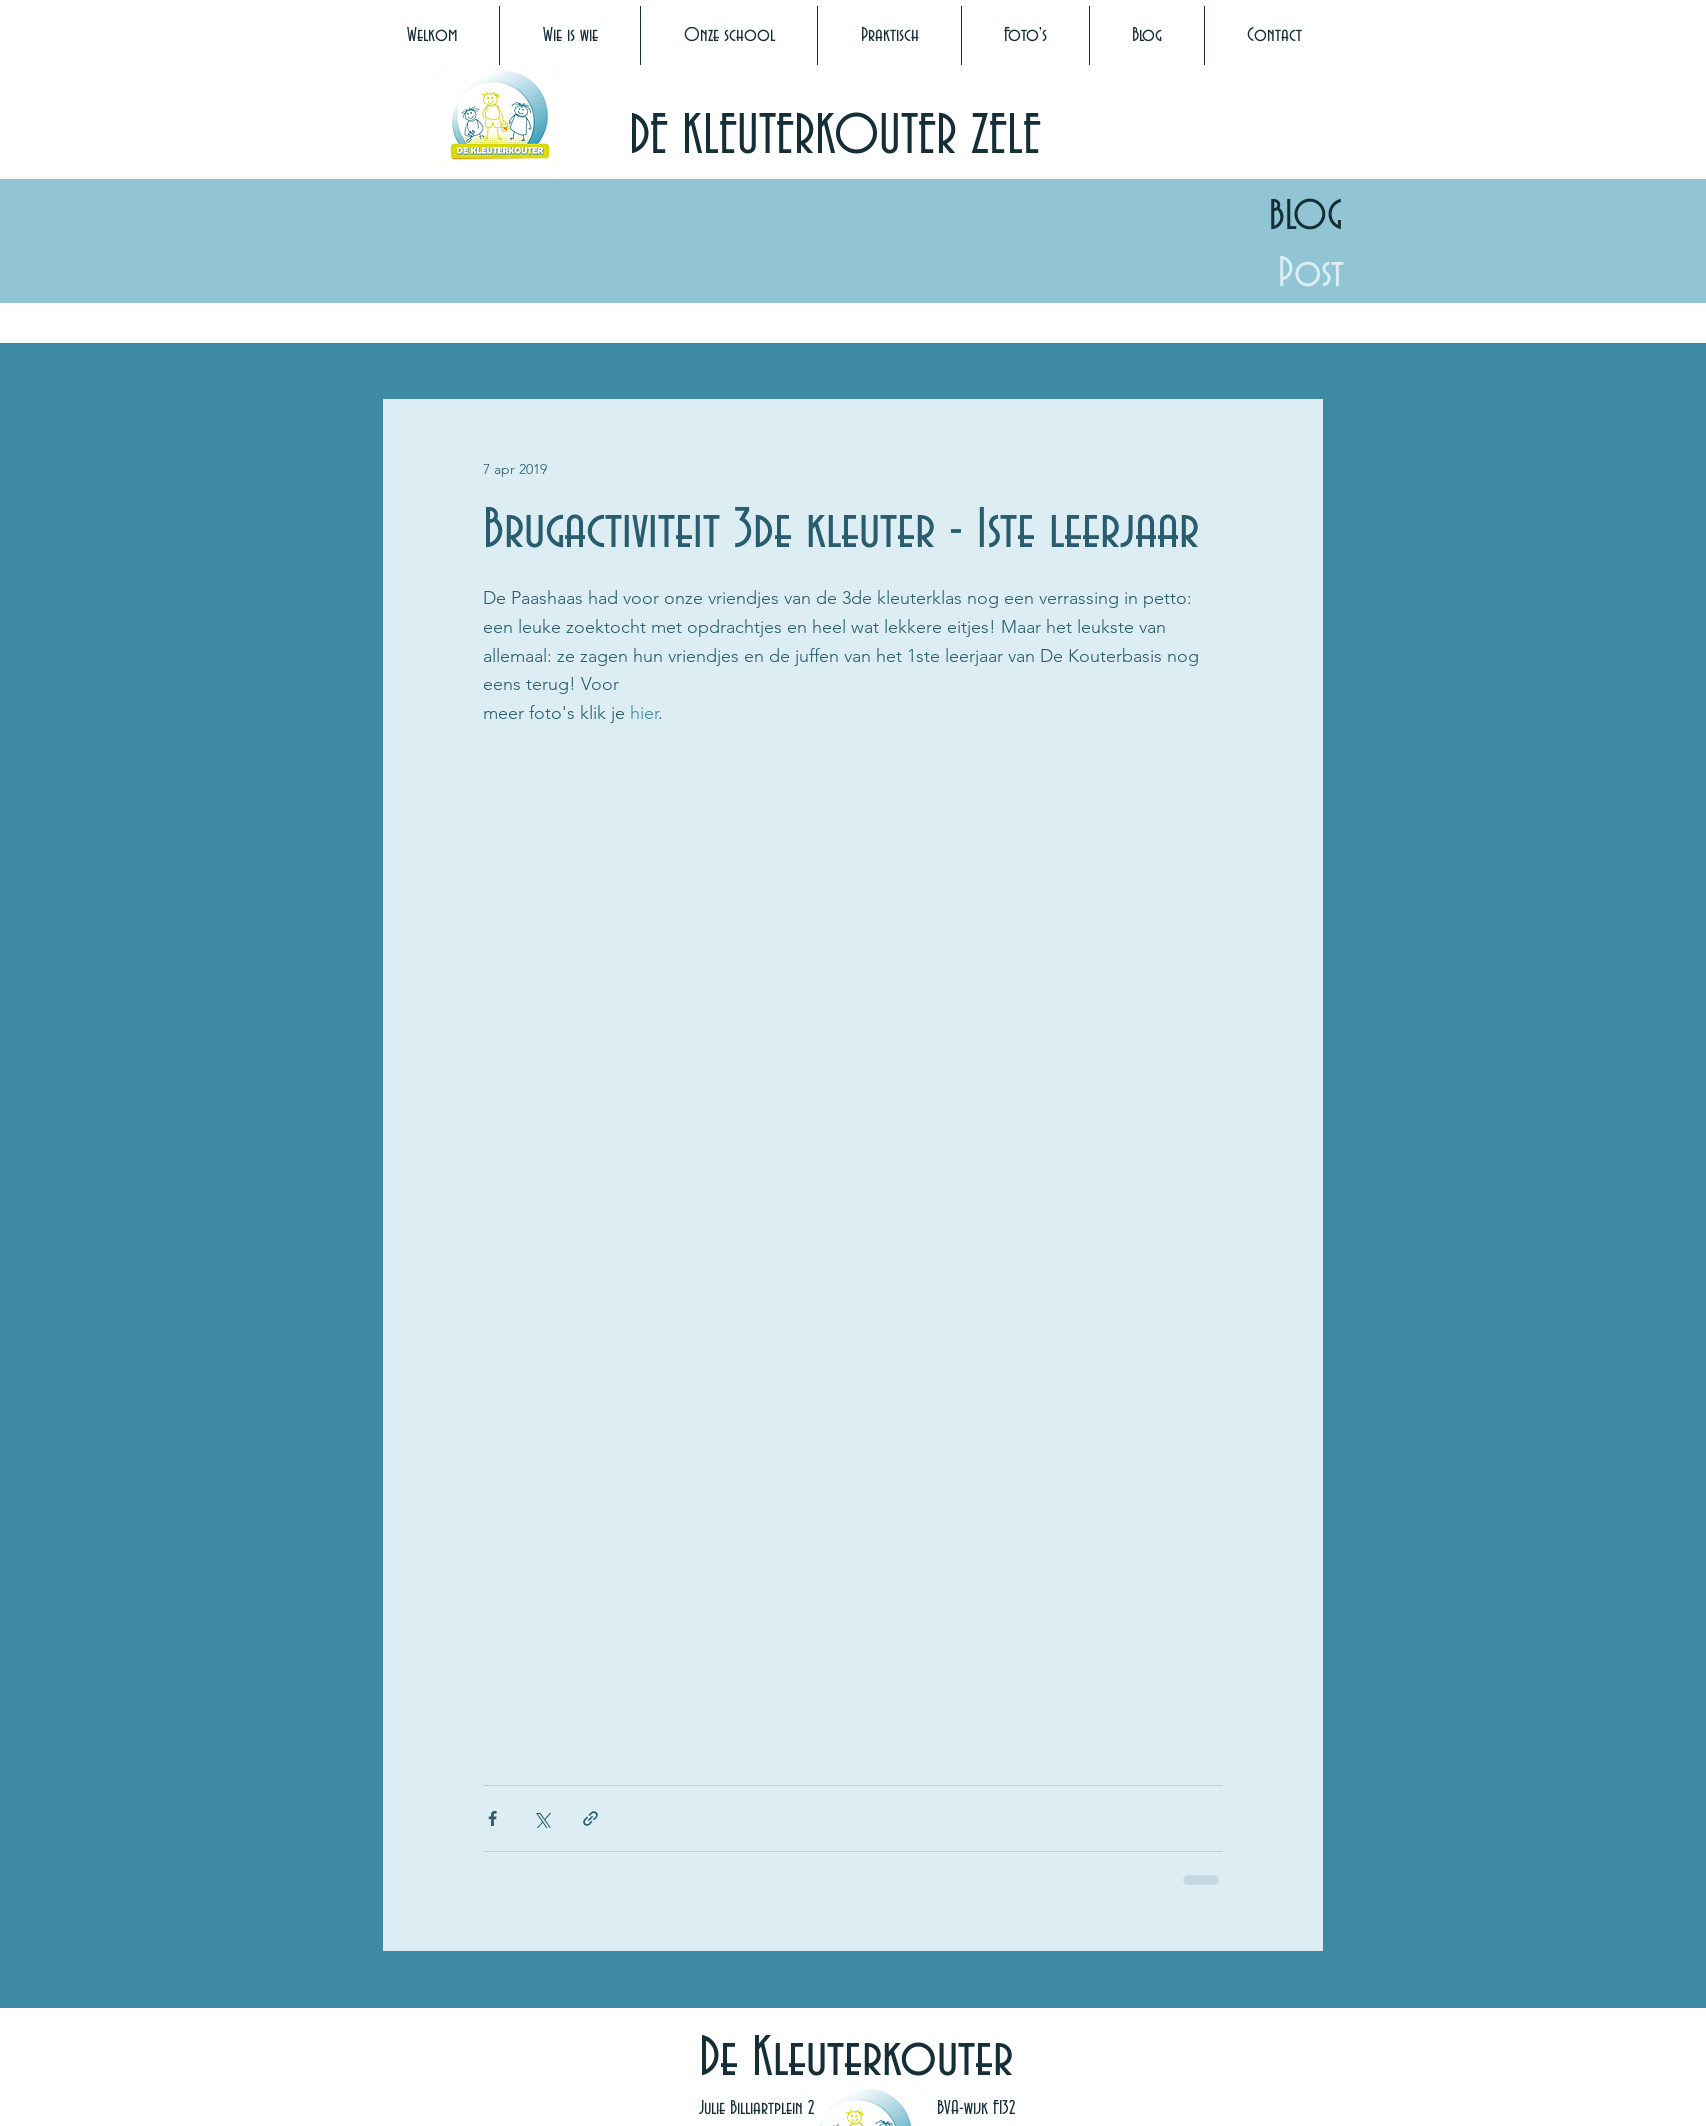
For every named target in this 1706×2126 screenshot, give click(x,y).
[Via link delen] (590, 1818)
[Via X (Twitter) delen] (541, 1818)
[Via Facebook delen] (492, 1818)
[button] (570, 35)
